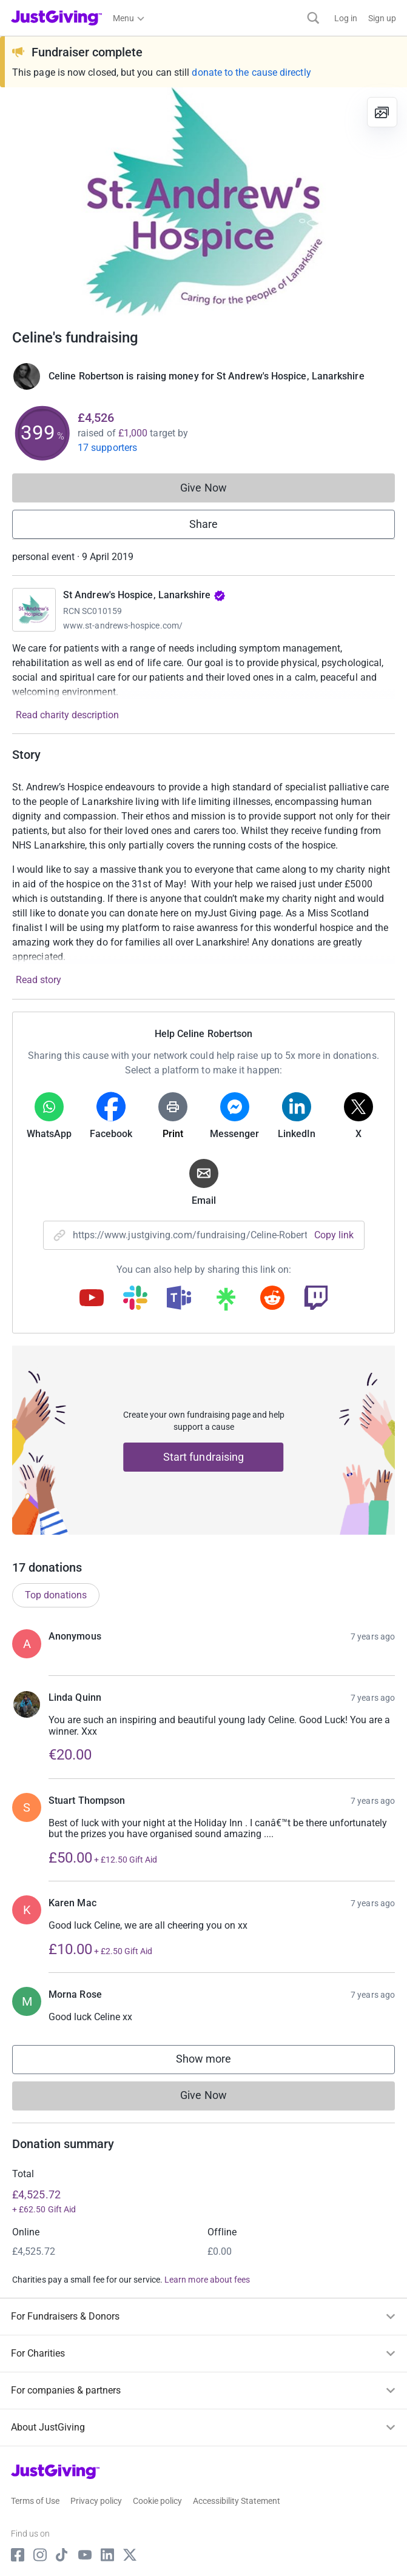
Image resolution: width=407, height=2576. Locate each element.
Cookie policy (157, 2501)
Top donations (56, 1595)
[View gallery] (382, 112)
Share (203, 524)
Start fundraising (203, 1456)
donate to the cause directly (251, 72)
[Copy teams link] (179, 1299)
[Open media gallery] (203, 201)
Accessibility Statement (236, 2501)
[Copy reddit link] (272, 1299)
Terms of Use (35, 2501)
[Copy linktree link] (225, 1302)
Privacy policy (96, 2501)
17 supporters (107, 447)
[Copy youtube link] (91, 1299)
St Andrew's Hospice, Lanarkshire (144, 595)
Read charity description (67, 715)
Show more (216, 2061)
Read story (38, 980)
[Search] (313, 18)
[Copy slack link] (135, 1299)
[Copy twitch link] (316, 1299)
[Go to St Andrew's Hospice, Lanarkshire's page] (34, 610)
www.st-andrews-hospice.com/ (123, 625)
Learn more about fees (207, 2279)
